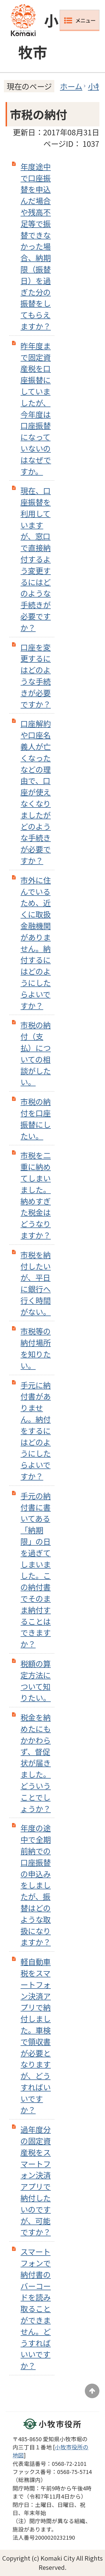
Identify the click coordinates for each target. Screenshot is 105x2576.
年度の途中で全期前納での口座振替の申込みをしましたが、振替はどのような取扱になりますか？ (35, 1884)
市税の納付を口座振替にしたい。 (35, 1118)
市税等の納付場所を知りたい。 (35, 1348)
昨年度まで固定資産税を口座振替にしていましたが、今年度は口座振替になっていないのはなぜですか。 (35, 408)
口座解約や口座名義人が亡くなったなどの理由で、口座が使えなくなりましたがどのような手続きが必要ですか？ (35, 792)
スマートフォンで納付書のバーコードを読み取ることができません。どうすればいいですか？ (35, 2308)
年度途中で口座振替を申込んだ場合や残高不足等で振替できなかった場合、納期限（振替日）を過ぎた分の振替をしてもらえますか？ (35, 246)
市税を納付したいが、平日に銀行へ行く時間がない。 (35, 1283)
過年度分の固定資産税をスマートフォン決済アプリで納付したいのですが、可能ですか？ (35, 2180)
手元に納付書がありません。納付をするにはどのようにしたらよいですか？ (35, 1430)
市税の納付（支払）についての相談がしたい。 (35, 1053)
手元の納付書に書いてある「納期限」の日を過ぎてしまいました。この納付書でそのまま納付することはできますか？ (35, 1569)
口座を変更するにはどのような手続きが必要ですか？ (35, 675)
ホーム (71, 86)
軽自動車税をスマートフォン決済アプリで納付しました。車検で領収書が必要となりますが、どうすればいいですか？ (35, 2035)
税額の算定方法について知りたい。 (35, 1680)
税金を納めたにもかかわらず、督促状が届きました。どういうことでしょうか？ (35, 1762)
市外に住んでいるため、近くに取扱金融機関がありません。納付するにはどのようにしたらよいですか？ (35, 942)
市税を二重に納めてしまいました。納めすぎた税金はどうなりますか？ (35, 1195)
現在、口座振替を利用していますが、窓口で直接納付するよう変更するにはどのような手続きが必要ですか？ (35, 559)
